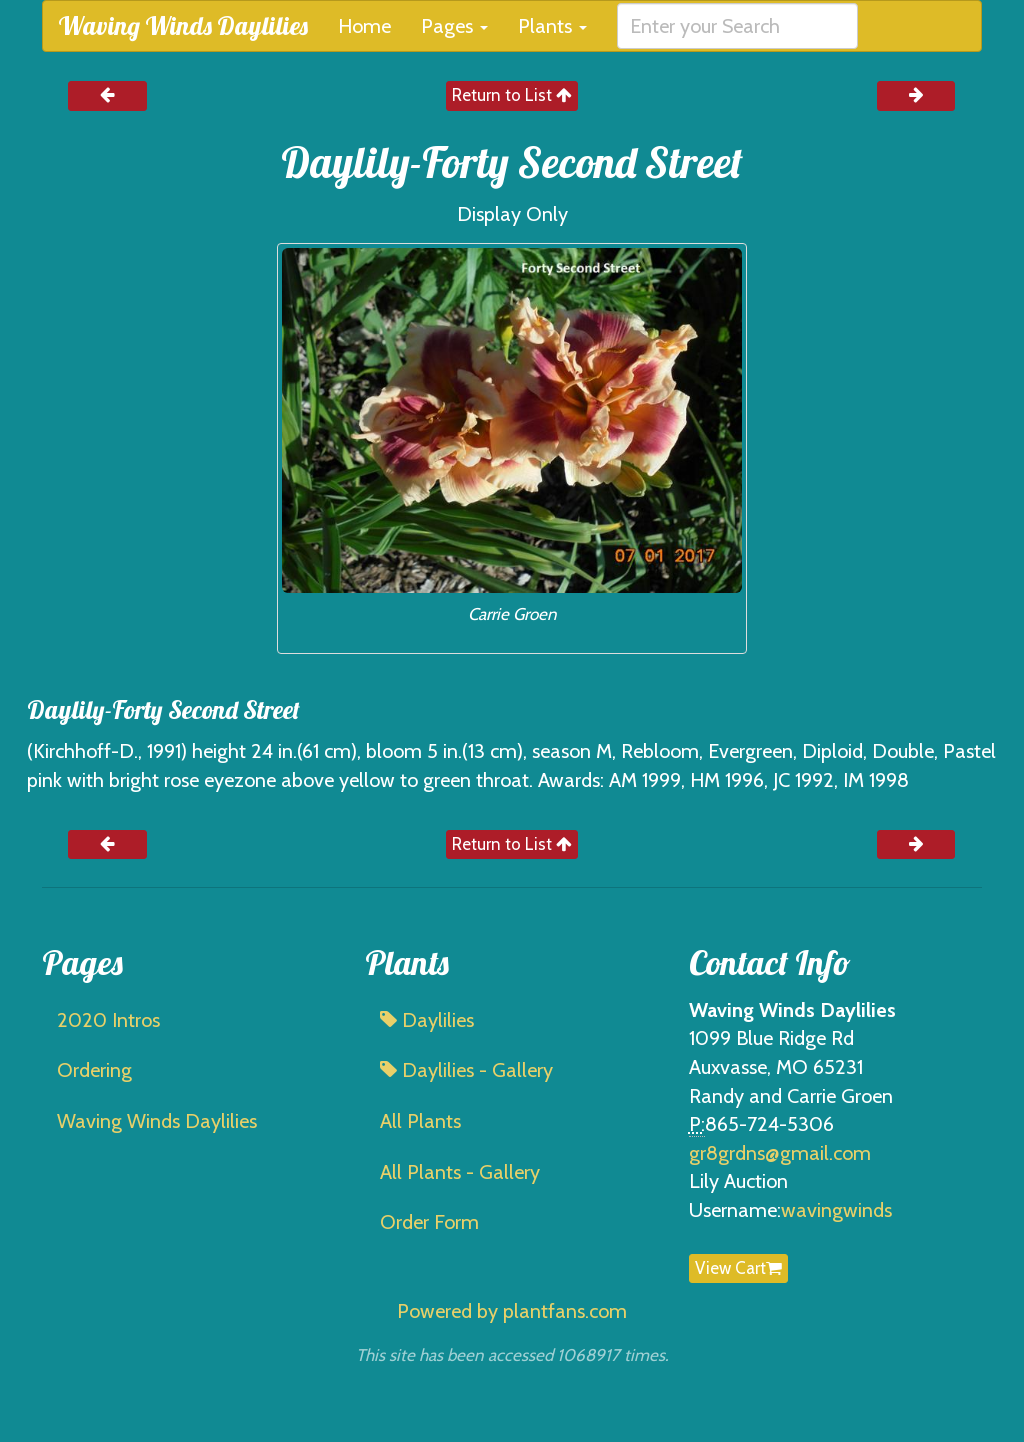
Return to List (512, 95)
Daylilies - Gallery (466, 1070)
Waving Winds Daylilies (183, 25)
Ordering (94, 1070)
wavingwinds (836, 1210)
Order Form (429, 1222)
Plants (552, 26)
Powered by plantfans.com (512, 1311)
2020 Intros (108, 1020)
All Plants (420, 1121)
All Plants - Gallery (460, 1172)
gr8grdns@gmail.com (780, 1153)
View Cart (738, 1268)
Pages (454, 26)
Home (364, 26)
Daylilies (427, 1020)
